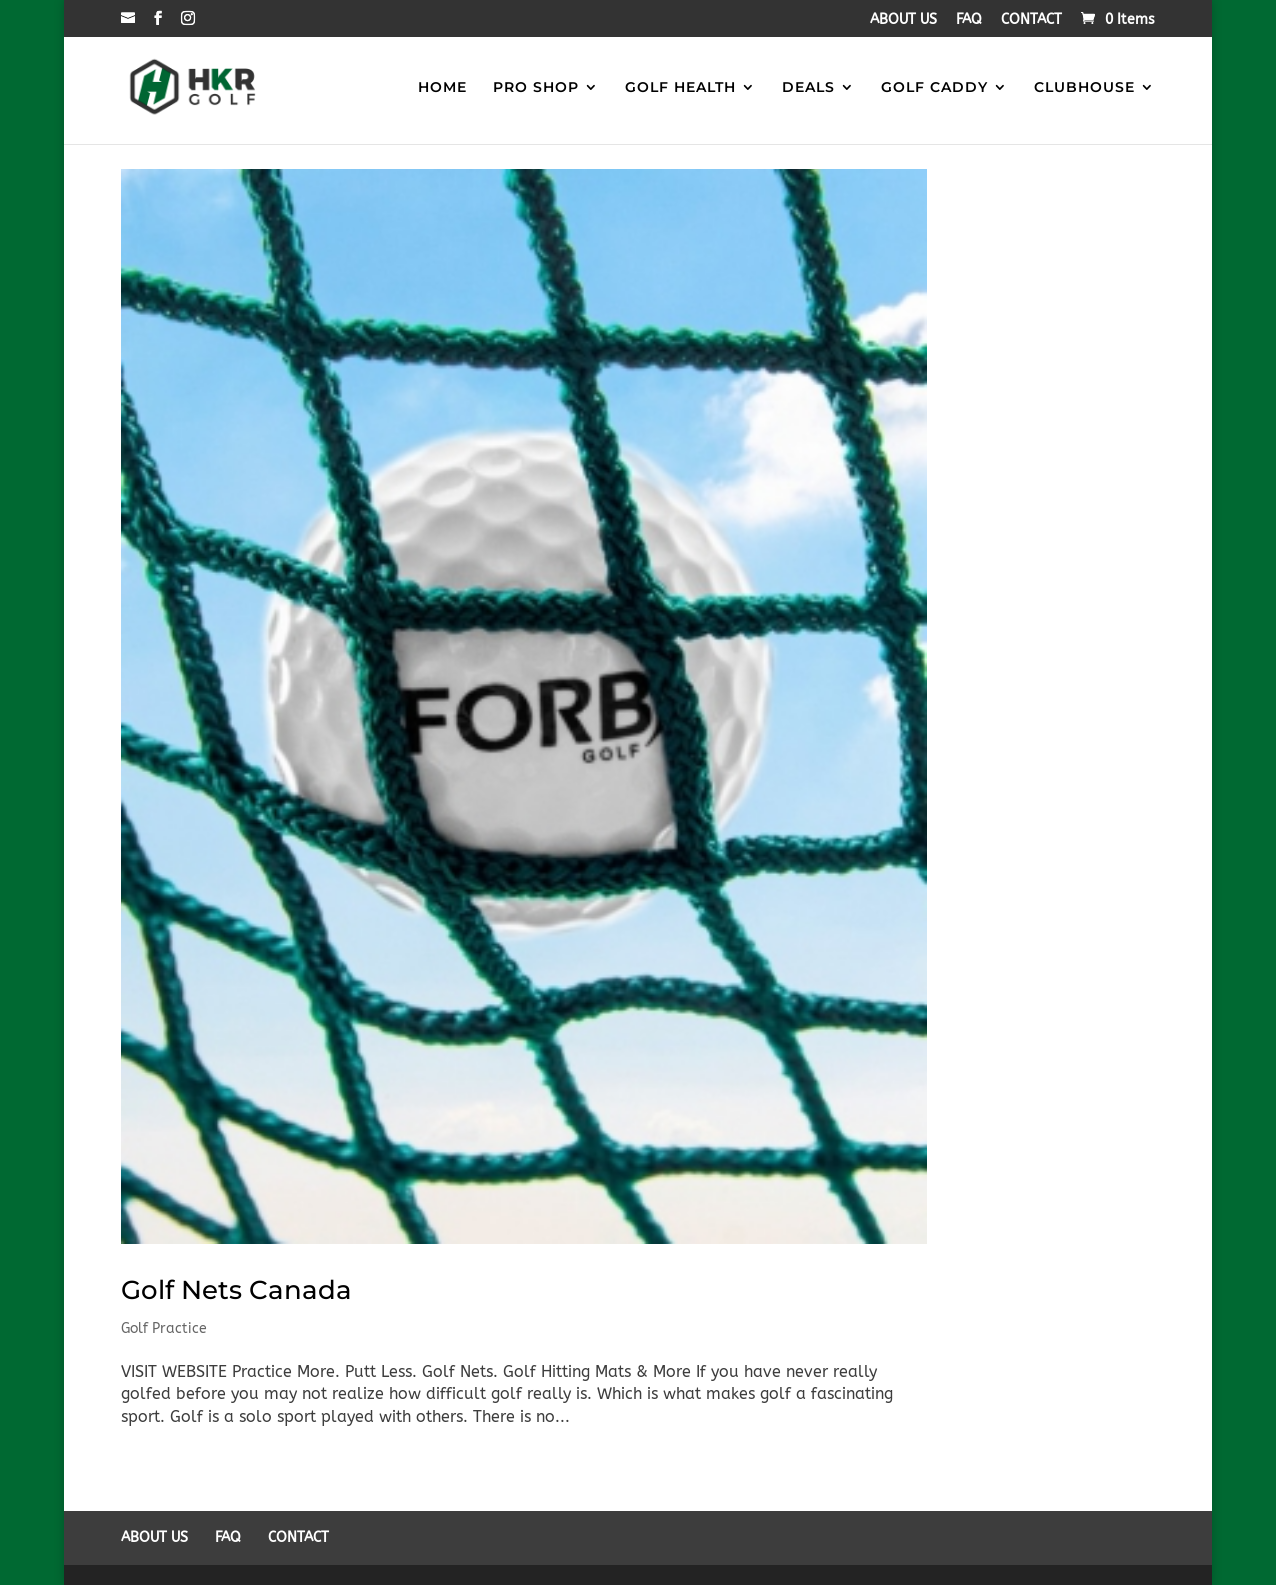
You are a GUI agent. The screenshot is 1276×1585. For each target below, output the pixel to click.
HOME (442, 88)
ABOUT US (903, 20)
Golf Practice (164, 1328)
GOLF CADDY (934, 88)
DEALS (808, 88)
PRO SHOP (536, 88)
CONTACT (1031, 20)
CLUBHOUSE (1084, 88)
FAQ (969, 20)
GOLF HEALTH (680, 88)
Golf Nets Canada (236, 1290)
